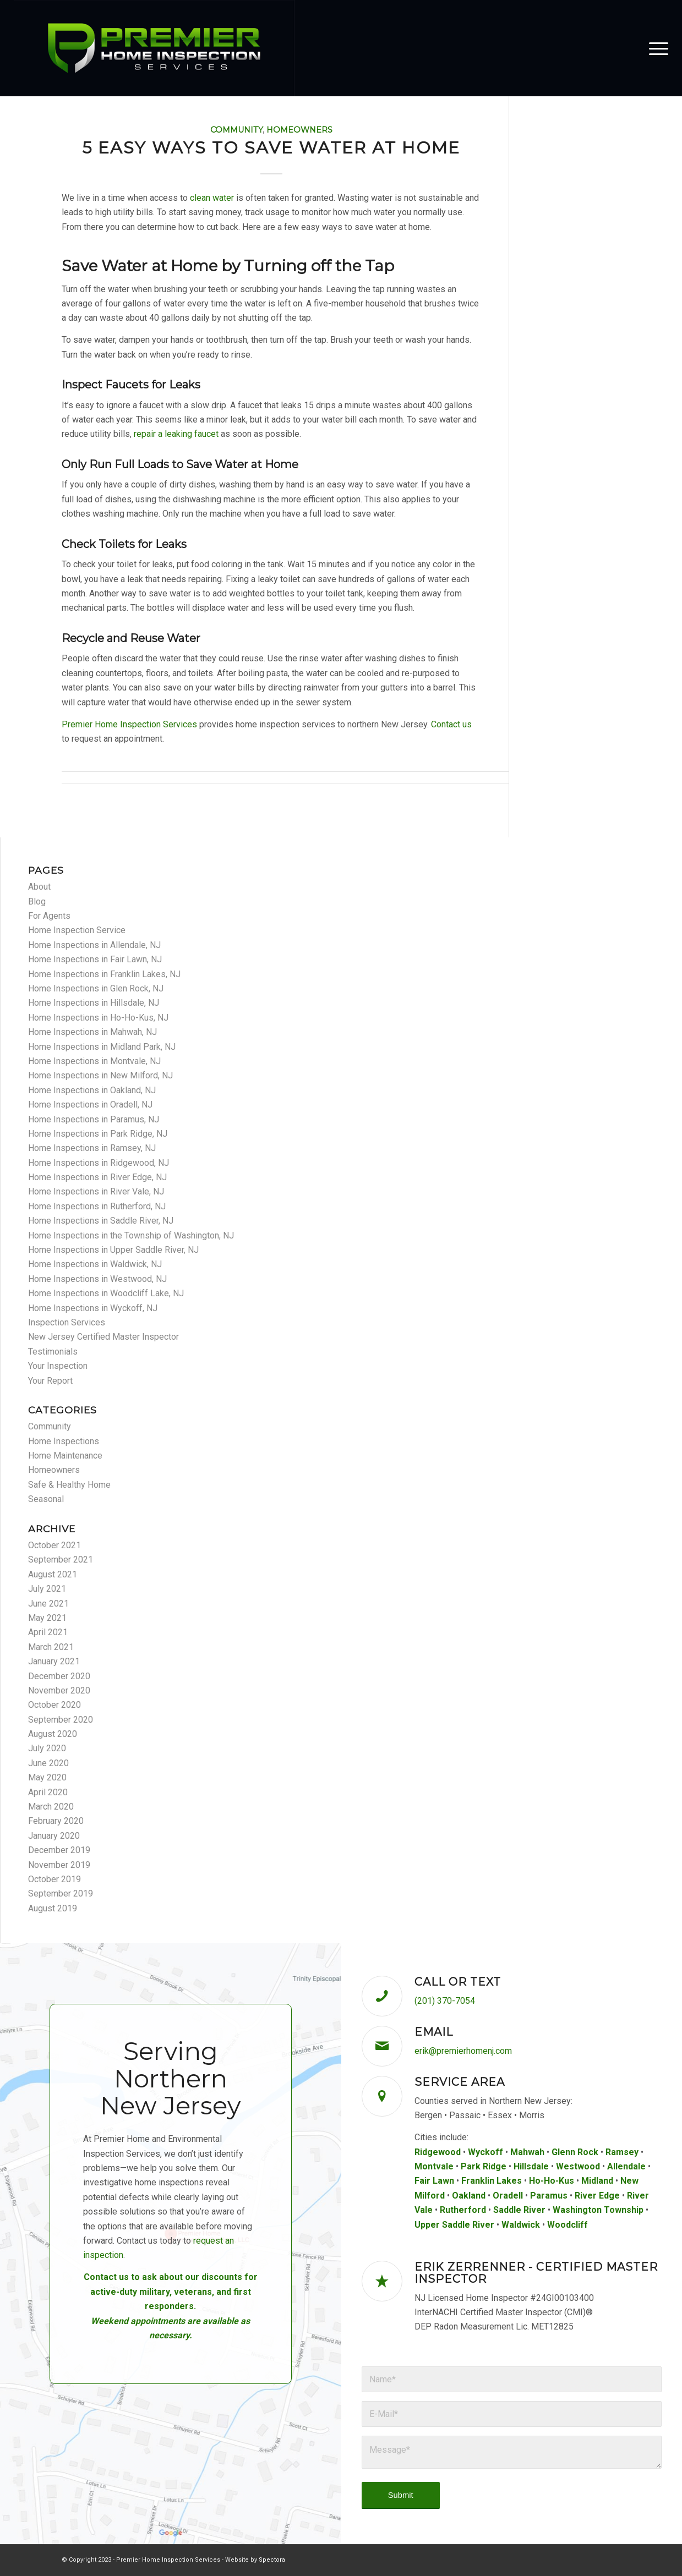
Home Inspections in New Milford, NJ (100, 1075)
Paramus (549, 2195)
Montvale (434, 2166)
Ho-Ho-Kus (551, 2180)
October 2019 (54, 1879)
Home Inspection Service (77, 930)
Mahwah (527, 2152)
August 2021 (52, 1574)
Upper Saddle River (454, 2224)
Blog (37, 901)
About (39, 886)
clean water (212, 198)
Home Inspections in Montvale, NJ (94, 1061)
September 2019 (60, 1893)
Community (236, 130)
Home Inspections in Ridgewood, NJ (98, 1163)
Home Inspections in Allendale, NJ (94, 945)
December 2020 (59, 1676)
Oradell (508, 2195)
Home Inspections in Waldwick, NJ (95, 1264)
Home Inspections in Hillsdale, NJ (93, 1002)
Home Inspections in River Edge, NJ (97, 1177)
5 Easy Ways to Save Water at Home (271, 148)
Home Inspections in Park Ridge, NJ (97, 1133)
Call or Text (457, 1981)
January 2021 (54, 1661)
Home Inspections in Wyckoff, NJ (92, 1308)
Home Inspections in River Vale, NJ (96, 1191)
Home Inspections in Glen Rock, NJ (95, 988)
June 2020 (48, 1763)
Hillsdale (531, 2166)
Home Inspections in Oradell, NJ (90, 1104)
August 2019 (52, 1908)
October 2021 (54, 1545)
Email (433, 2031)
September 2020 (60, 1719)
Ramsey (622, 2152)
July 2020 (47, 1748)
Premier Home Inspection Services (129, 724)
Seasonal (46, 1499)
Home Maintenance (65, 1455)
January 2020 (54, 1835)
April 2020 (48, 1792)
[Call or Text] (382, 1996)
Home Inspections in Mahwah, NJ (92, 1032)
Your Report (50, 1380)
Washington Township (598, 2210)
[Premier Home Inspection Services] (154, 48)
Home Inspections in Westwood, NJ (97, 1279)
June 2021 (48, 1603)
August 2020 (52, 1734)
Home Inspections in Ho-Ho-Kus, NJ (98, 1017)
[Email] (382, 2046)
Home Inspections (63, 1441)
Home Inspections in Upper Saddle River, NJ (113, 1250)
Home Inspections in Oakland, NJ (92, 1090)
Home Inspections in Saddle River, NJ (100, 1220)
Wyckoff (485, 2152)
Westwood (578, 2166)
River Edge (597, 2195)
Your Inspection (58, 1366)
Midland (597, 2180)
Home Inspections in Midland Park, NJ (102, 1047)
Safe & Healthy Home (69, 1484)
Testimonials (53, 1351)
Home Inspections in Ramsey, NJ (92, 1148)
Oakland (468, 2195)
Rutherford (463, 2210)
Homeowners (299, 130)
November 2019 (59, 1865)
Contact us (451, 724)
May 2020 (47, 1777)
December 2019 (59, 1850)
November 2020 (59, 1690)
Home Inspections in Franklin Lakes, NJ (104, 974)
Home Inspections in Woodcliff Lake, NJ (106, 1293)
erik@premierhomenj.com (463, 2051)
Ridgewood (437, 2152)
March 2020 (51, 1806)
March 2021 (51, 1647)
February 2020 (56, 1821)
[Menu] (655, 48)
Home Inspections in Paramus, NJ (93, 1119)
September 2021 (60, 1559)
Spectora (272, 2559)
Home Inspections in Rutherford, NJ (97, 1206)
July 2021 (47, 1588)
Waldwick (520, 2224)
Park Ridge (483, 2166)
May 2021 (47, 1618)
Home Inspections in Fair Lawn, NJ (95, 959)
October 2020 (54, 1705)
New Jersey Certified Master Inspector (103, 1336)
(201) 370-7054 (444, 2001)
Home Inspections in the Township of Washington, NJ (131, 1235)
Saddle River (519, 2210)
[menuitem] (655, 48)
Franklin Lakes (491, 2180)
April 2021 (48, 1632)
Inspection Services (66, 1322)
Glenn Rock (575, 2152)
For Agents (49, 916)
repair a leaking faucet (176, 434)
